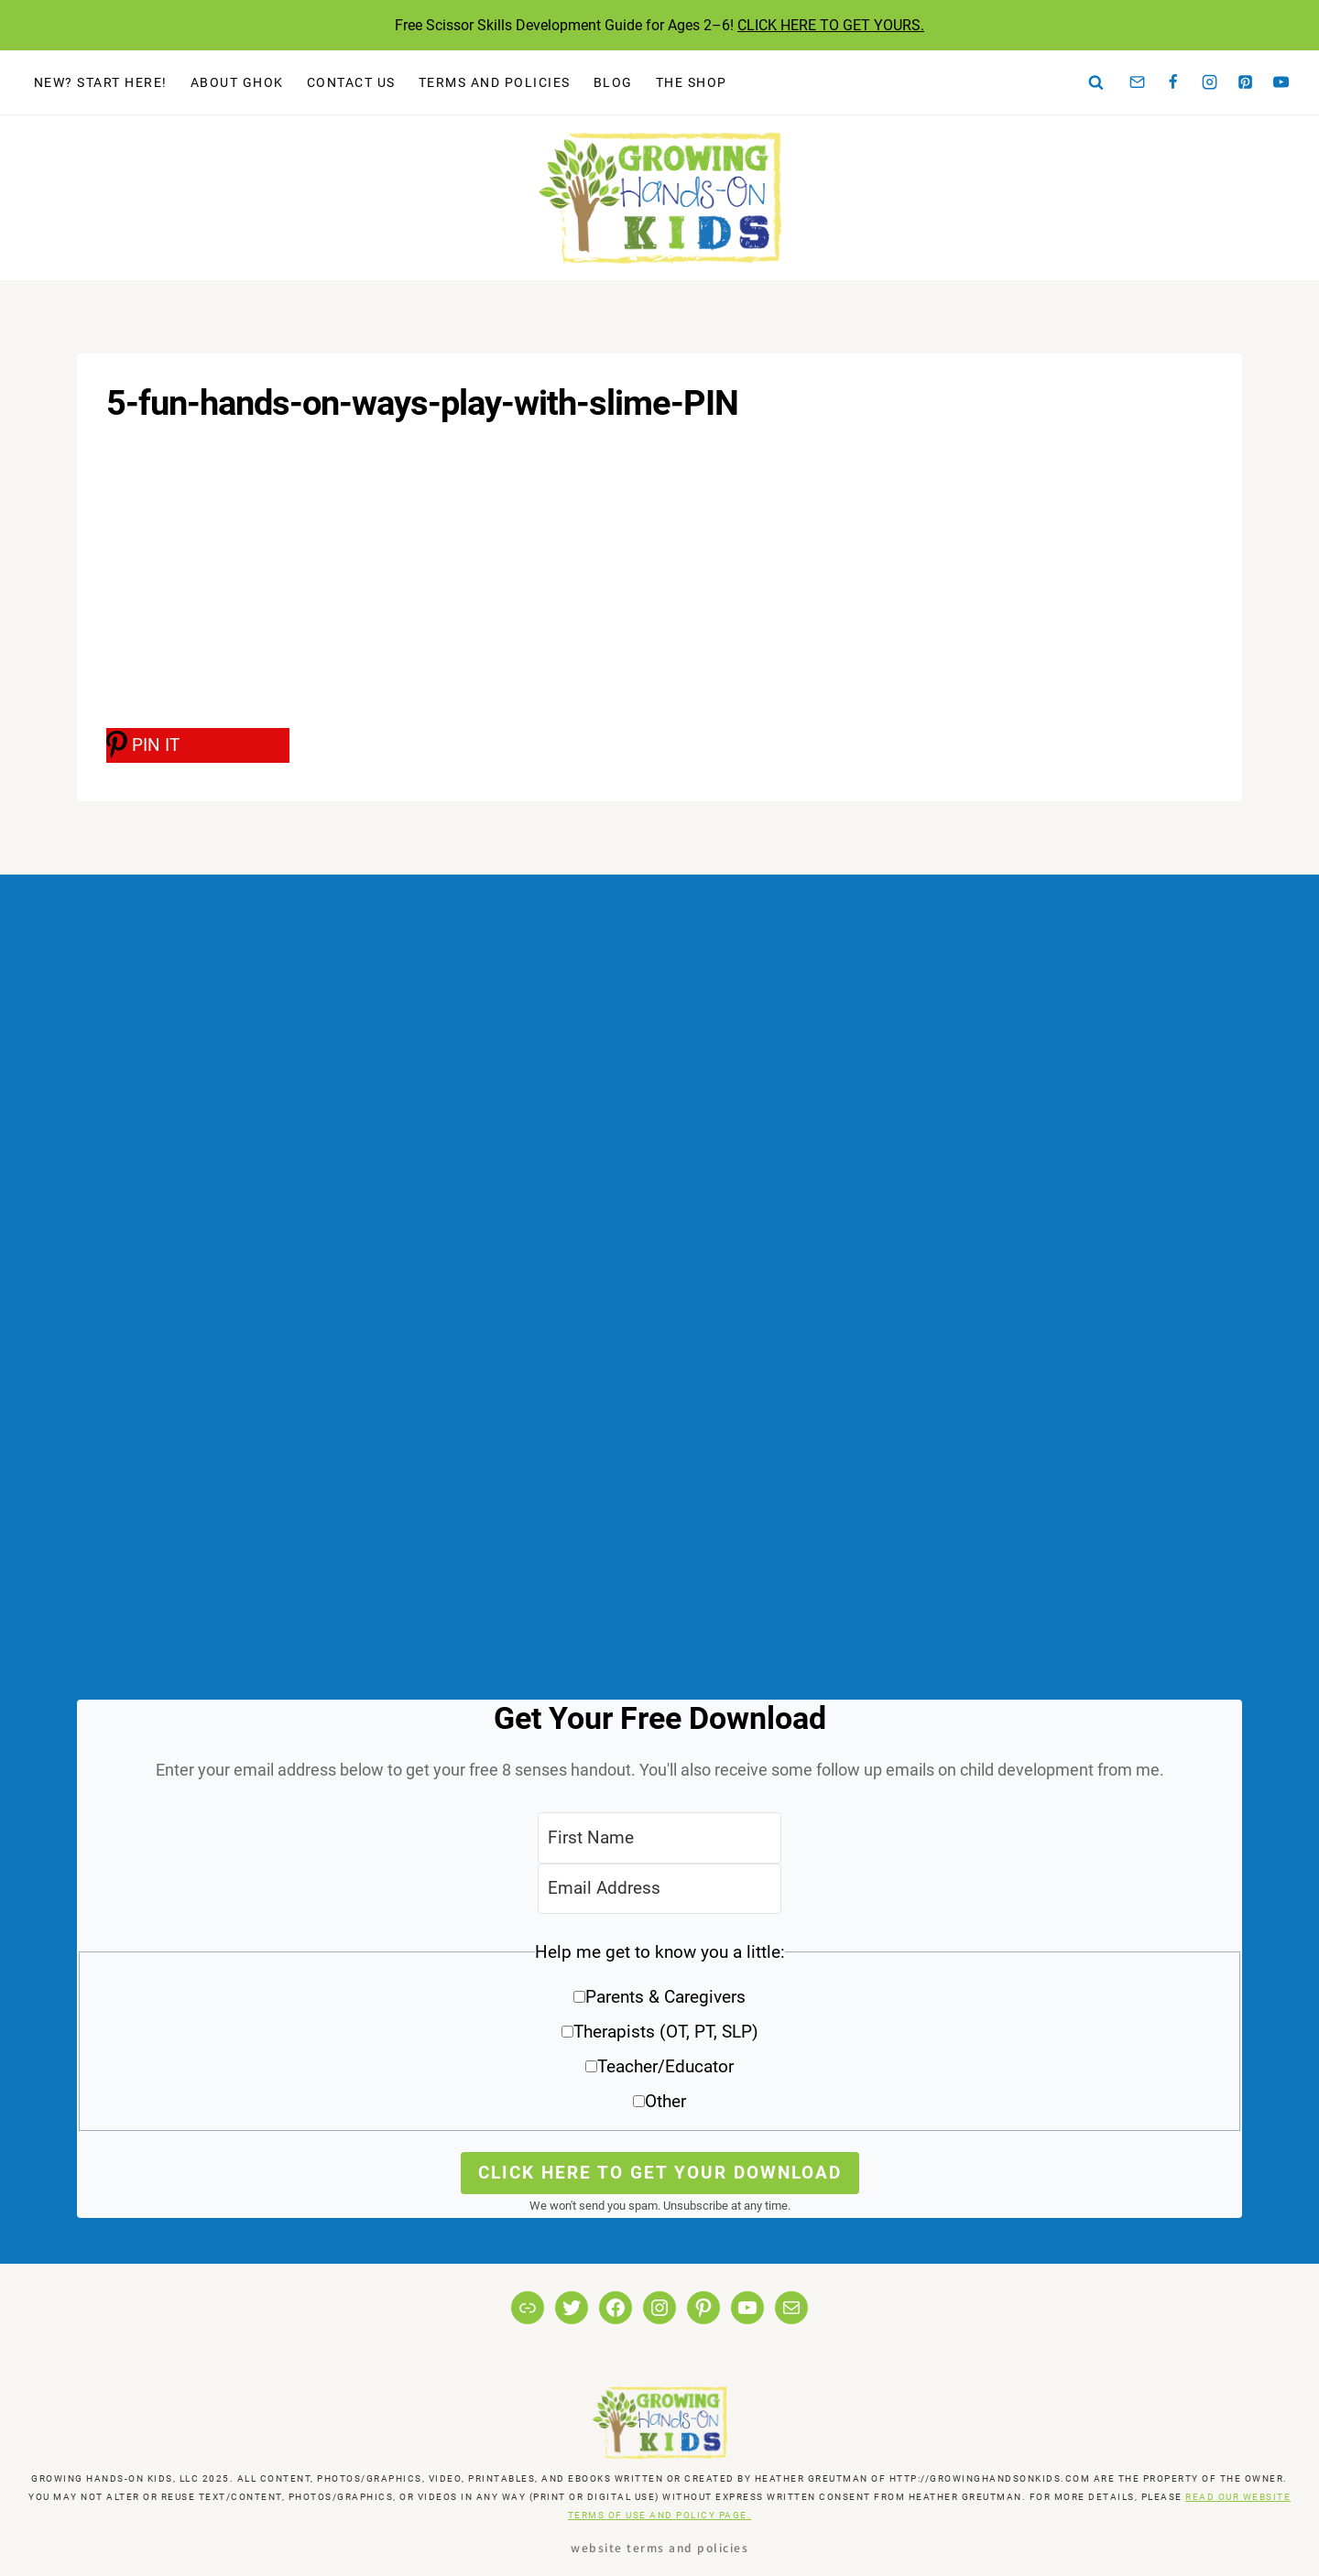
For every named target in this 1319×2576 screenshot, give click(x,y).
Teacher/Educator (665, 2066)
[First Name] (659, 1837)
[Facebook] (1173, 82)
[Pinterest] (1245, 82)
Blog (613, 82)
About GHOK (237, 82)
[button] (659, 2033)
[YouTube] (1281, 82)
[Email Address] (659, 1889)
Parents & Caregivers (665, 1996)
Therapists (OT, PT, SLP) (665, 2031)
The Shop (691, 82)
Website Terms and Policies (659, 2547)
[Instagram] (1209, 82)
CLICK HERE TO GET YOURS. (830, 25)
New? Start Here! (101, 82)
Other (665, 2101)
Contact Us (351, 82)
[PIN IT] (197, 745)
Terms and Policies (495, 82)
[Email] (1137, 82)
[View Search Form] (1096, 82)
